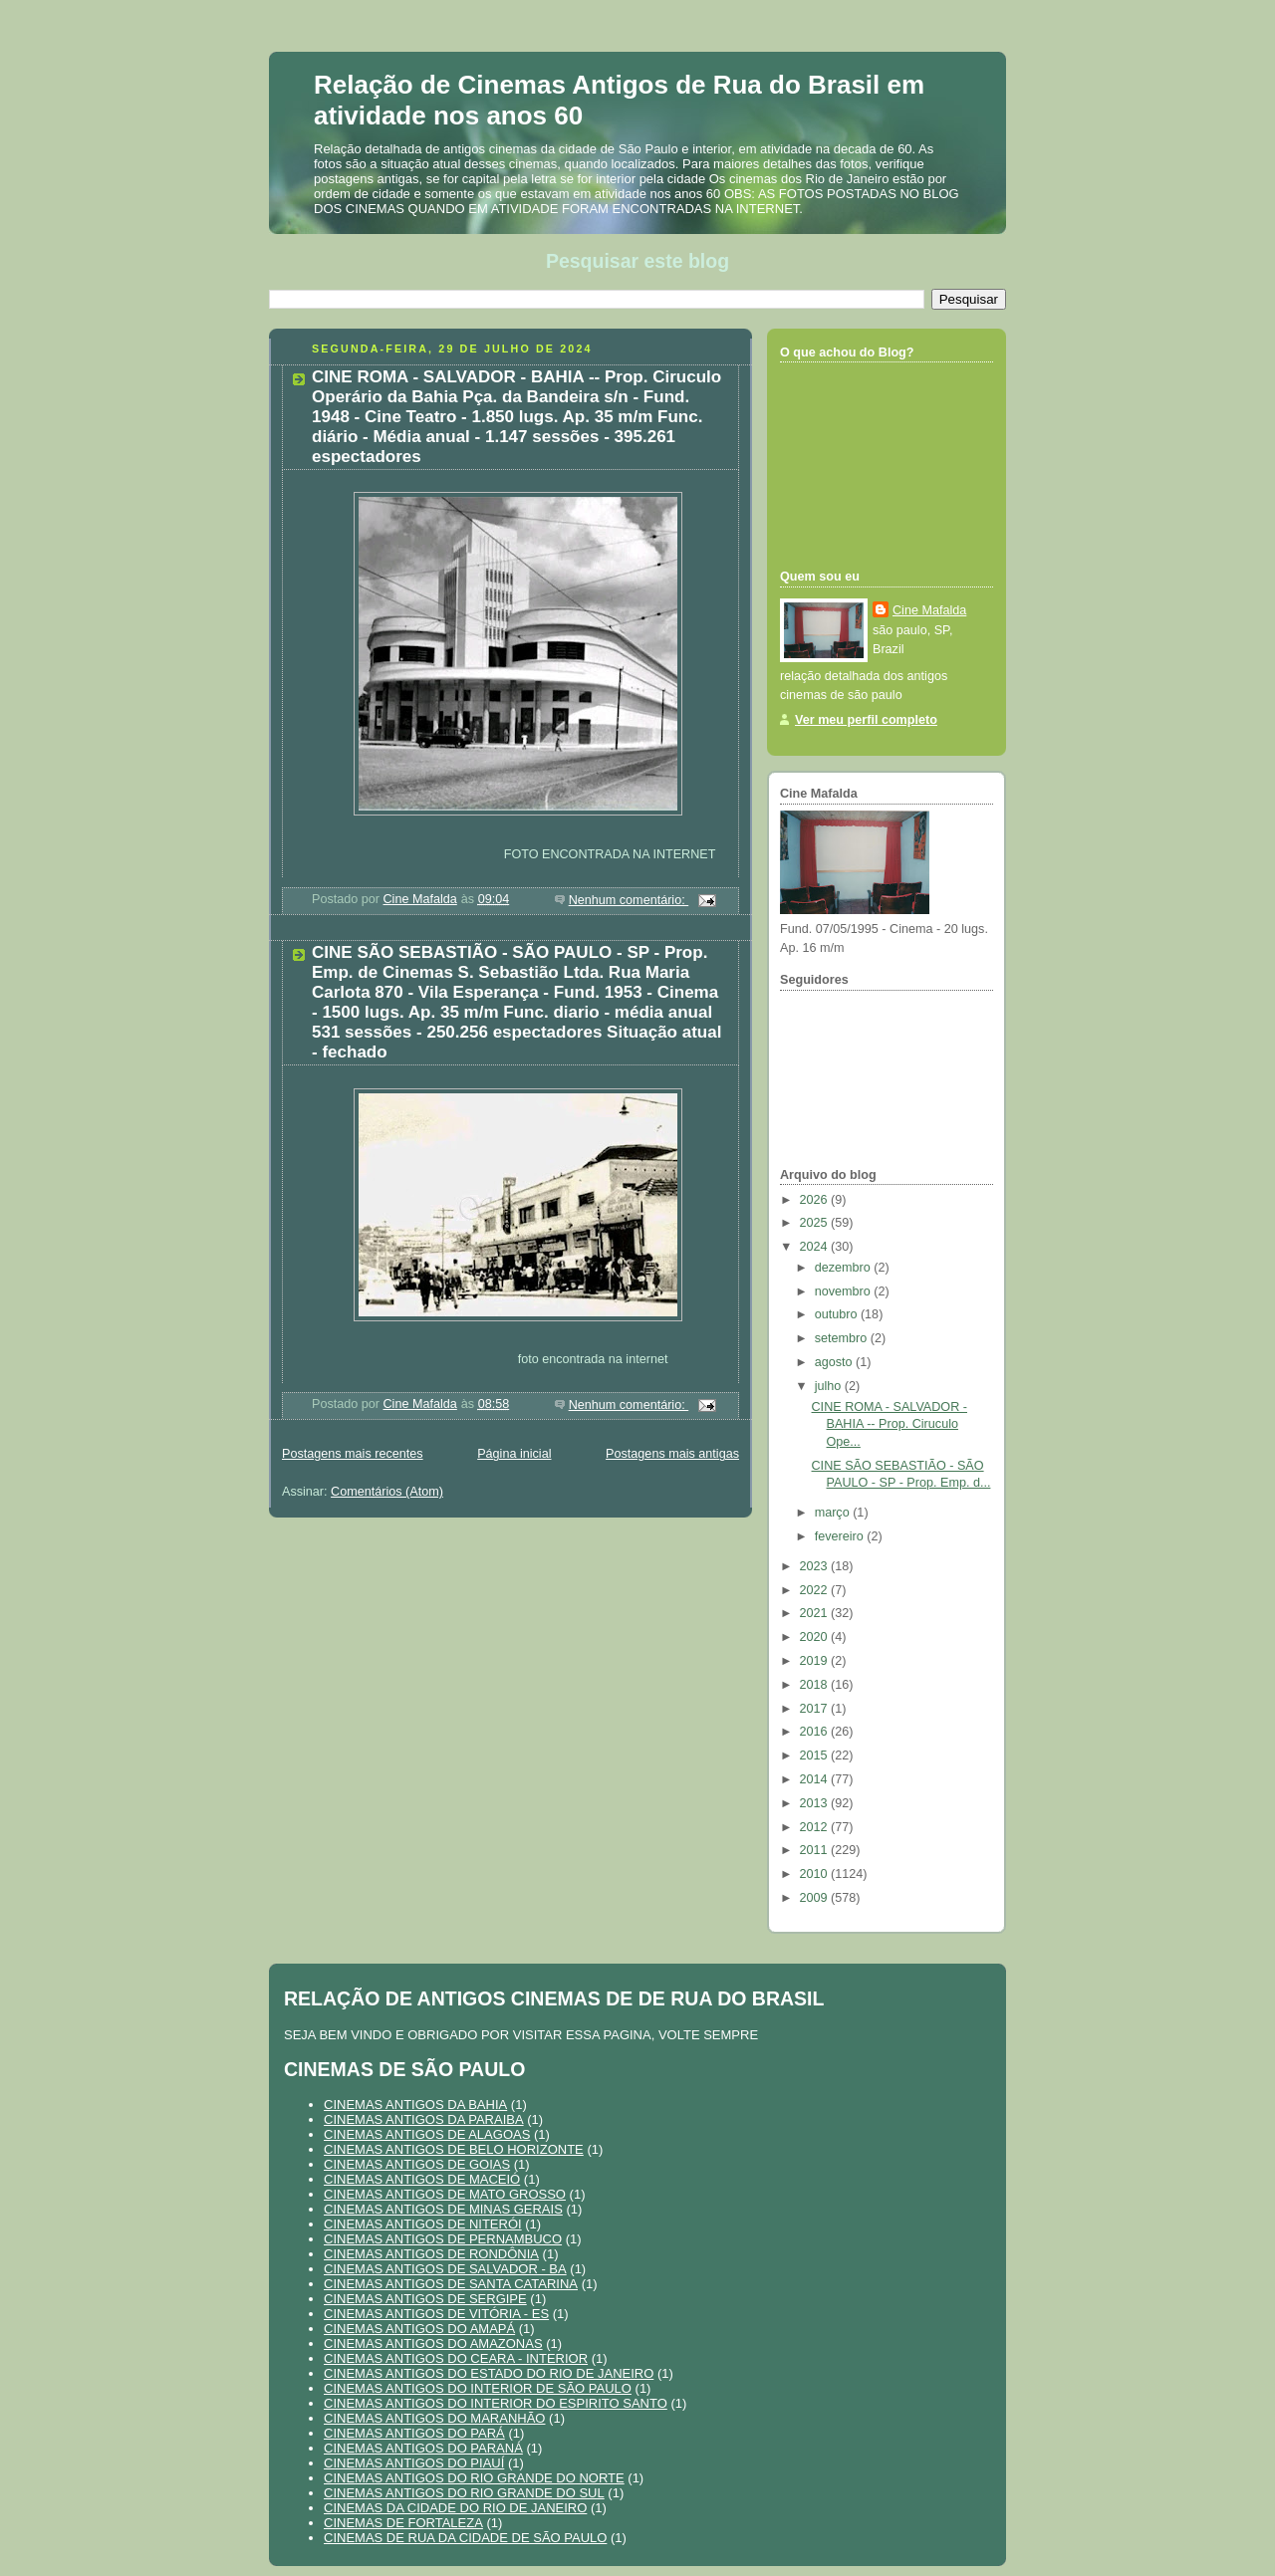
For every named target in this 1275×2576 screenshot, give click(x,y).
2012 (816, 1827)
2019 (816, 1661)
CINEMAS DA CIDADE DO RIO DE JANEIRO (455, 2507)
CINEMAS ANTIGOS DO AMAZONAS (433, 2343)
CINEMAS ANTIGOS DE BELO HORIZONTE (454, 2149)
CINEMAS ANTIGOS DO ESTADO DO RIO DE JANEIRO (488, 2373)
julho (830, 1386)
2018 (816, 1685)
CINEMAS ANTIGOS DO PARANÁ (423, 2448)
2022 (816, 1590)
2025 (816, 1223)
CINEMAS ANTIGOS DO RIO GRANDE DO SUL (464, 2492)
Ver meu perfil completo (866, 720)
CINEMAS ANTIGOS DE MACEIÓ (422, 2179)
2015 (816, 1755)
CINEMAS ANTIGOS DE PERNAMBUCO (443, 2238)
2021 (816, 1613)
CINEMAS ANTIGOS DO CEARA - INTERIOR (456, 2358)
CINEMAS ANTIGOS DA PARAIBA (424, 2119)
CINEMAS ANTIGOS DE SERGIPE (425, 2298)
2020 (816, 1637)
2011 (816, 1850)
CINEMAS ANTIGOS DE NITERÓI (423, 2224)
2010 (816, 1874)
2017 (816, 1709)
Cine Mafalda (929, 610)
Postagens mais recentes (352, 1454)
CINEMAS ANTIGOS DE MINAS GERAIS (443, 2209)
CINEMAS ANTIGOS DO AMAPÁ (419, 2328)
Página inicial (514, 1454)
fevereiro (841, 1536)
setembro (843, 1338)
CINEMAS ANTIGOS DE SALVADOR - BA (445, 2268)
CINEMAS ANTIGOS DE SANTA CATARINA (451, 2283)
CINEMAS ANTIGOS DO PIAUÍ (414, 2463)
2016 (816, 1732)
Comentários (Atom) (387, 1492)
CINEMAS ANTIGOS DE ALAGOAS (427, 2134)
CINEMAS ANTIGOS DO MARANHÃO (434, 2418)
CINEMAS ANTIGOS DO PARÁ (414, 2433)
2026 (816, 1200)
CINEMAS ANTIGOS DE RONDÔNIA (431, 2253)
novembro (845, 1291)
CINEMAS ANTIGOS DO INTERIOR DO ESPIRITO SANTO (495, 2403)
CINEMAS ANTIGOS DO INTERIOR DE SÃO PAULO (478, 2388)
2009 (816, 1898)
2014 (816, 1779)
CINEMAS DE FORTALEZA (403, 2522)
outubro (838, 1314)
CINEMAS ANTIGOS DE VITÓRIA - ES (436, 2313)
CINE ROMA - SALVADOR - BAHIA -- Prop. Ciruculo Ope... (889, 1424)
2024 (816, 1247)
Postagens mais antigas (672, 1454)
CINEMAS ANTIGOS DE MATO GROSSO (445, 2194)
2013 (816, 1803)
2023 (816, 1566)
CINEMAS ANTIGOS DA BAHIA (415, 2104)
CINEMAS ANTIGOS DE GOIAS (417, 2164)
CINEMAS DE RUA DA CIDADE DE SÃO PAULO (465, 2537)
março (834, 1513)
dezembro (845, 1268)
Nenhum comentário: (629, 900)
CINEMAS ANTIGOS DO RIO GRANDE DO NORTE (474, 2477)
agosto (835, 1362)
